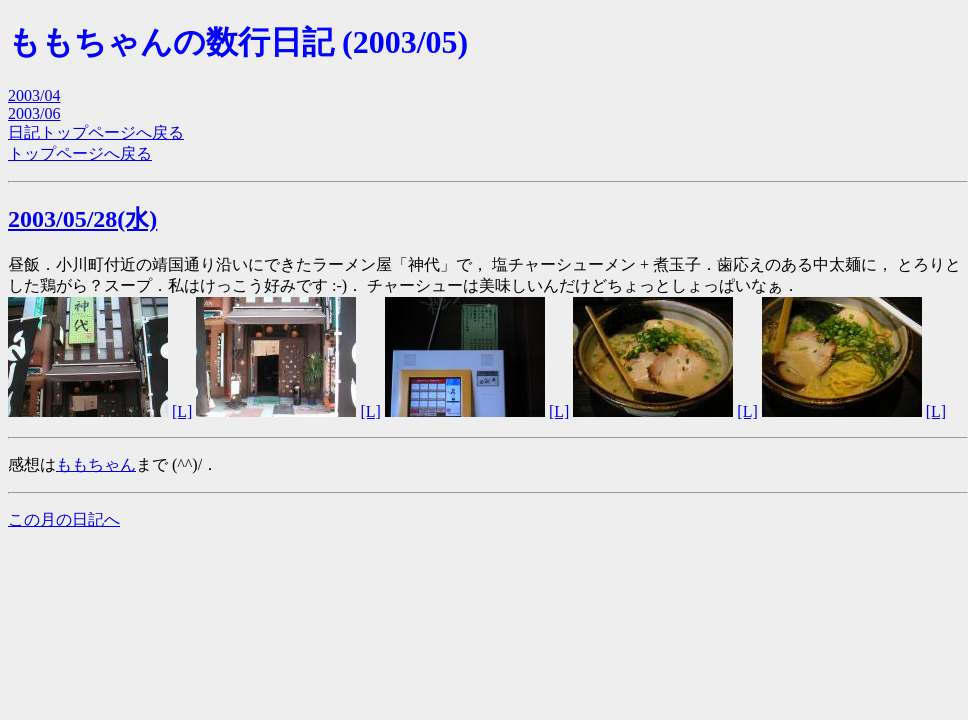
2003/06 (34, 113)
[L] (182, 411)
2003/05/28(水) (82, 219)
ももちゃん (96, 464)
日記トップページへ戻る (96, 132)
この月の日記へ (64, 519)
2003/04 (34, 95)
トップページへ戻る (80, 153)
